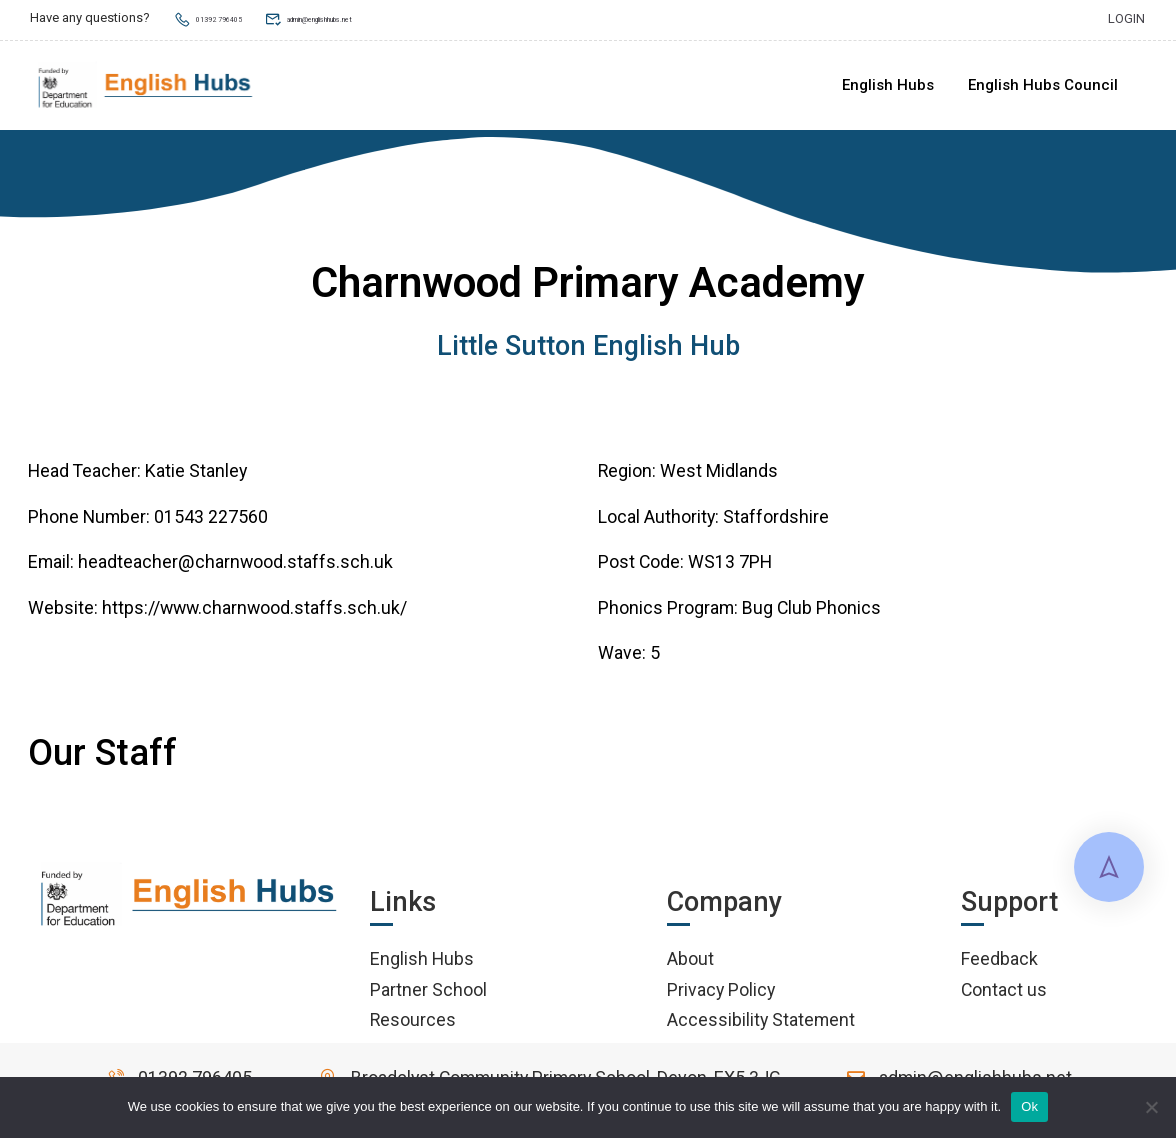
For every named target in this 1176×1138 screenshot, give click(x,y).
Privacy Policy (721, 992)
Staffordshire (776, 520)
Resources (413, 1023)
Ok (1029, 1106)
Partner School (428, 992)
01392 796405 (225, 17)
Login (1126, 17)
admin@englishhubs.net (382, 17)
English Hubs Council (1042, 86)
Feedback (999, 962)
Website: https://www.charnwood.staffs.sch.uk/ (217, 611)
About (690, 962)
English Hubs (887, 86)
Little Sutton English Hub (588, 350)
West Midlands (719, 474)
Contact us (1004, 992)
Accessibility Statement (761, 1023)
